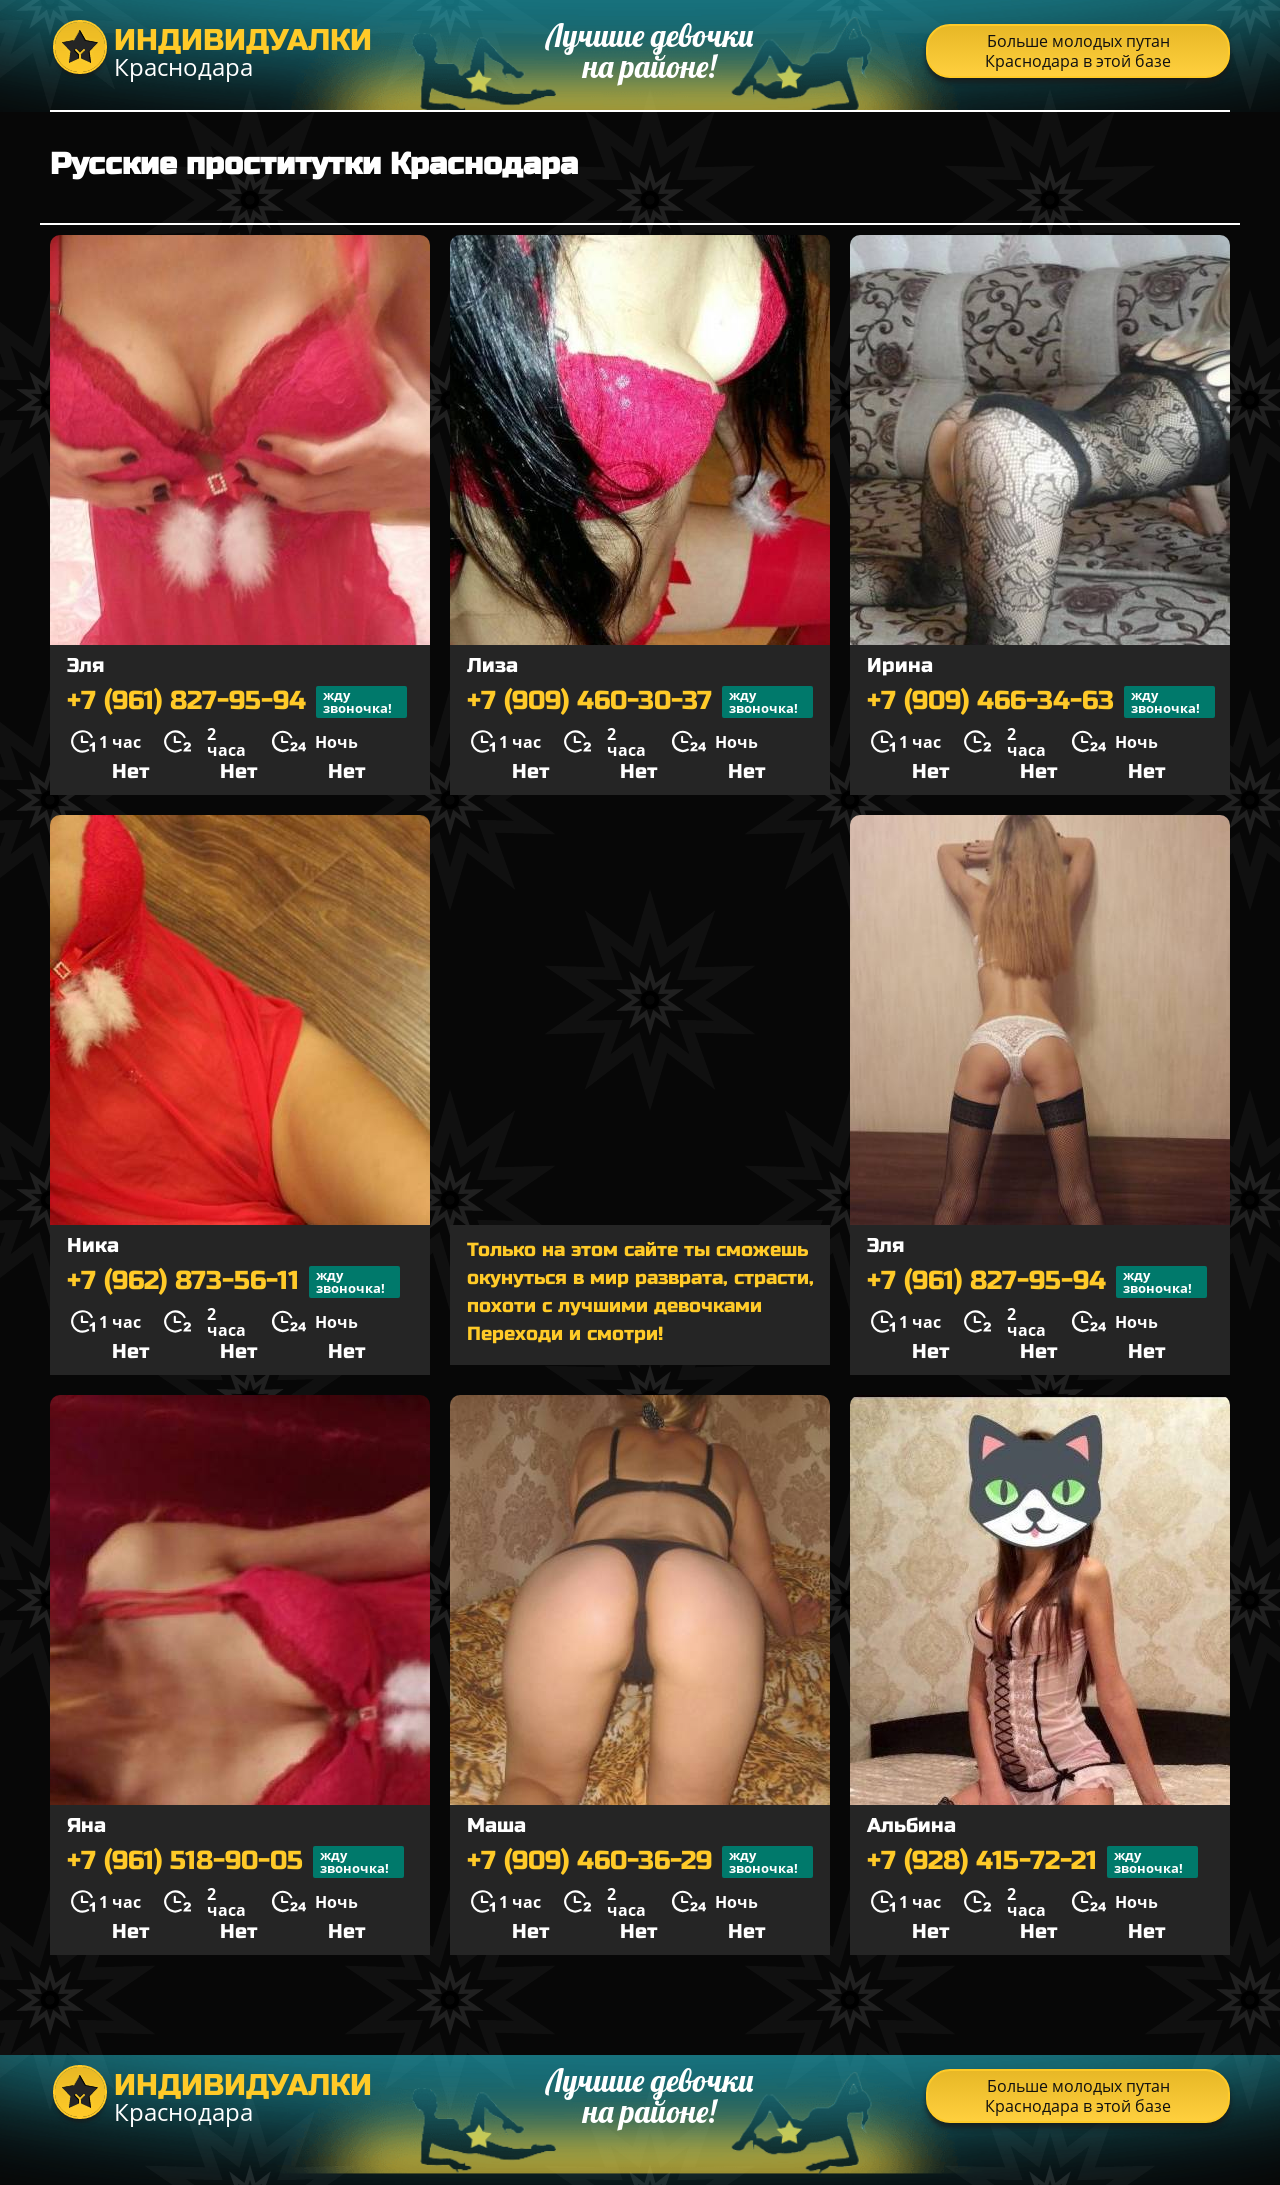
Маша (496, 1825)
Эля (85, 665)
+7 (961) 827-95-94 (237, 702)
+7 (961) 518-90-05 (235, 1862)
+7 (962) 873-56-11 (233, 1282)
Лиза (492, 665)
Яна (86, 1825)
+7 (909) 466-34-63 (1041, 702)
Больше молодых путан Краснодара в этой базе (1078, 51)
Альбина (911, 1825)
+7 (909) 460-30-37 (640, 702)
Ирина (900, 665)
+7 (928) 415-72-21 (1032, 1862)
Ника (93, 1245)
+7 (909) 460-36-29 (640, 1862)
